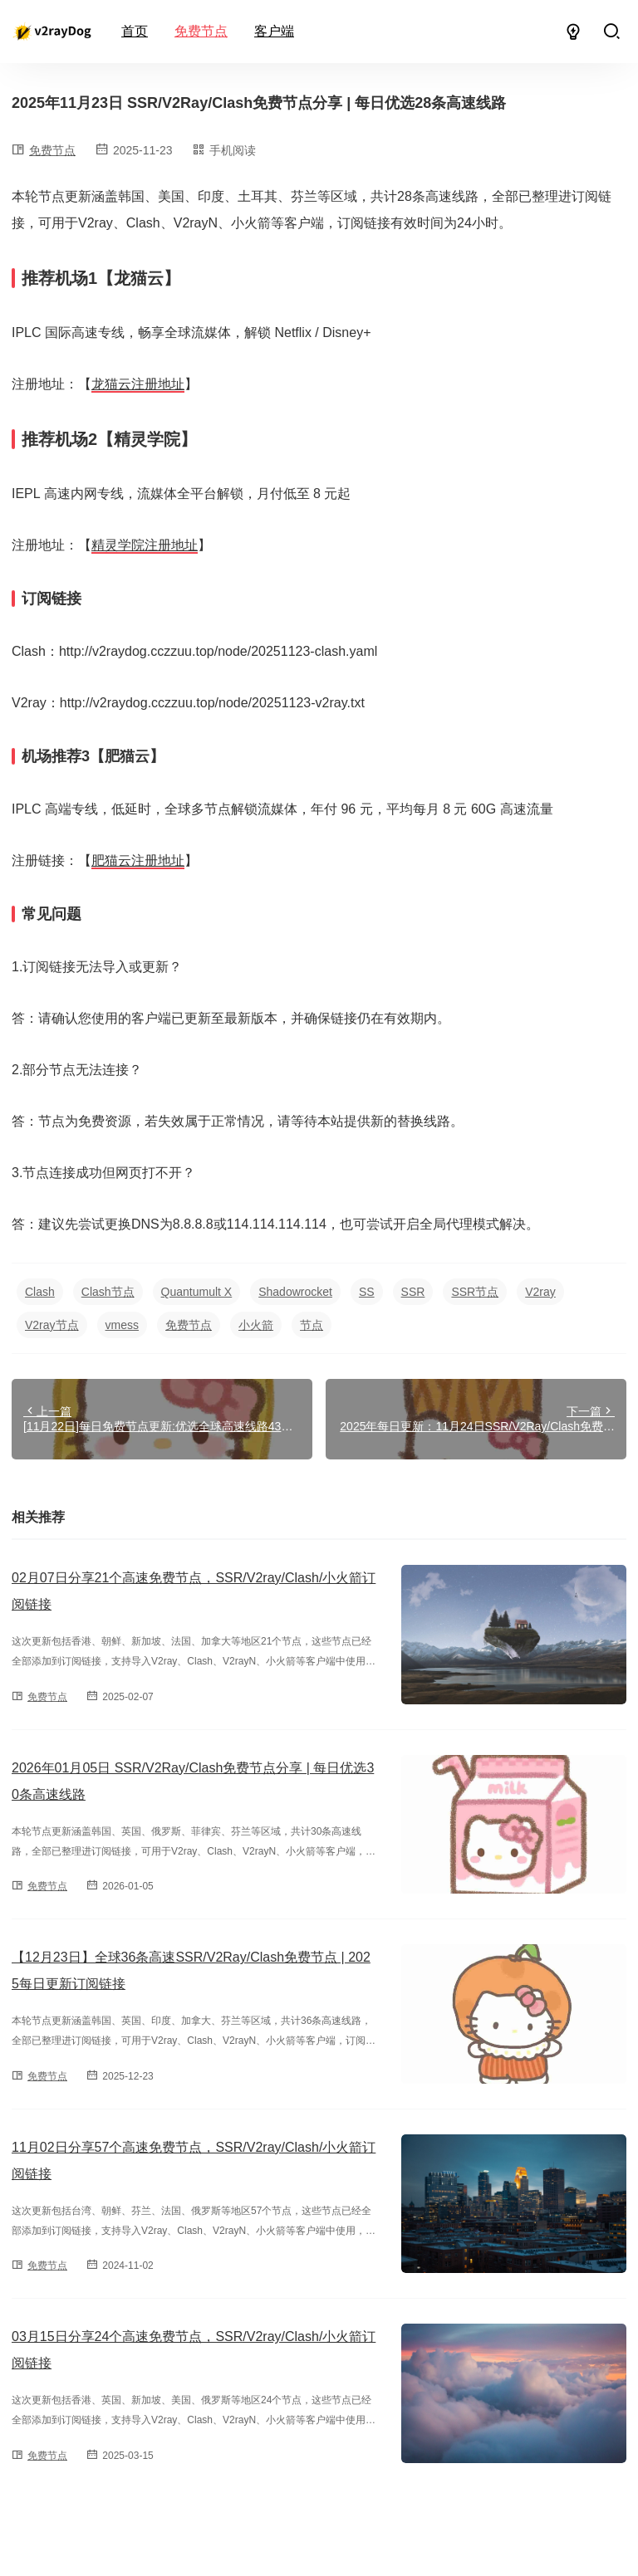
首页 (134, 31)
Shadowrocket (295, 1291)
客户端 (274, 31)
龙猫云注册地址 (137, 384)
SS (367, 1291)
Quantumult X (197, 1291)
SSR (413, 1291)
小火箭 (255, 1325)
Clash (40, 1291)
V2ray (540, 1291)
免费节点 (201, 31)
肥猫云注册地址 (137, 860)
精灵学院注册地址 (144, 545)
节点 (311, 1325)
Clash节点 (108, 1291)
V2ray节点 (52, 1325)
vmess (122, 1325)
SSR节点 (474, 1291)
